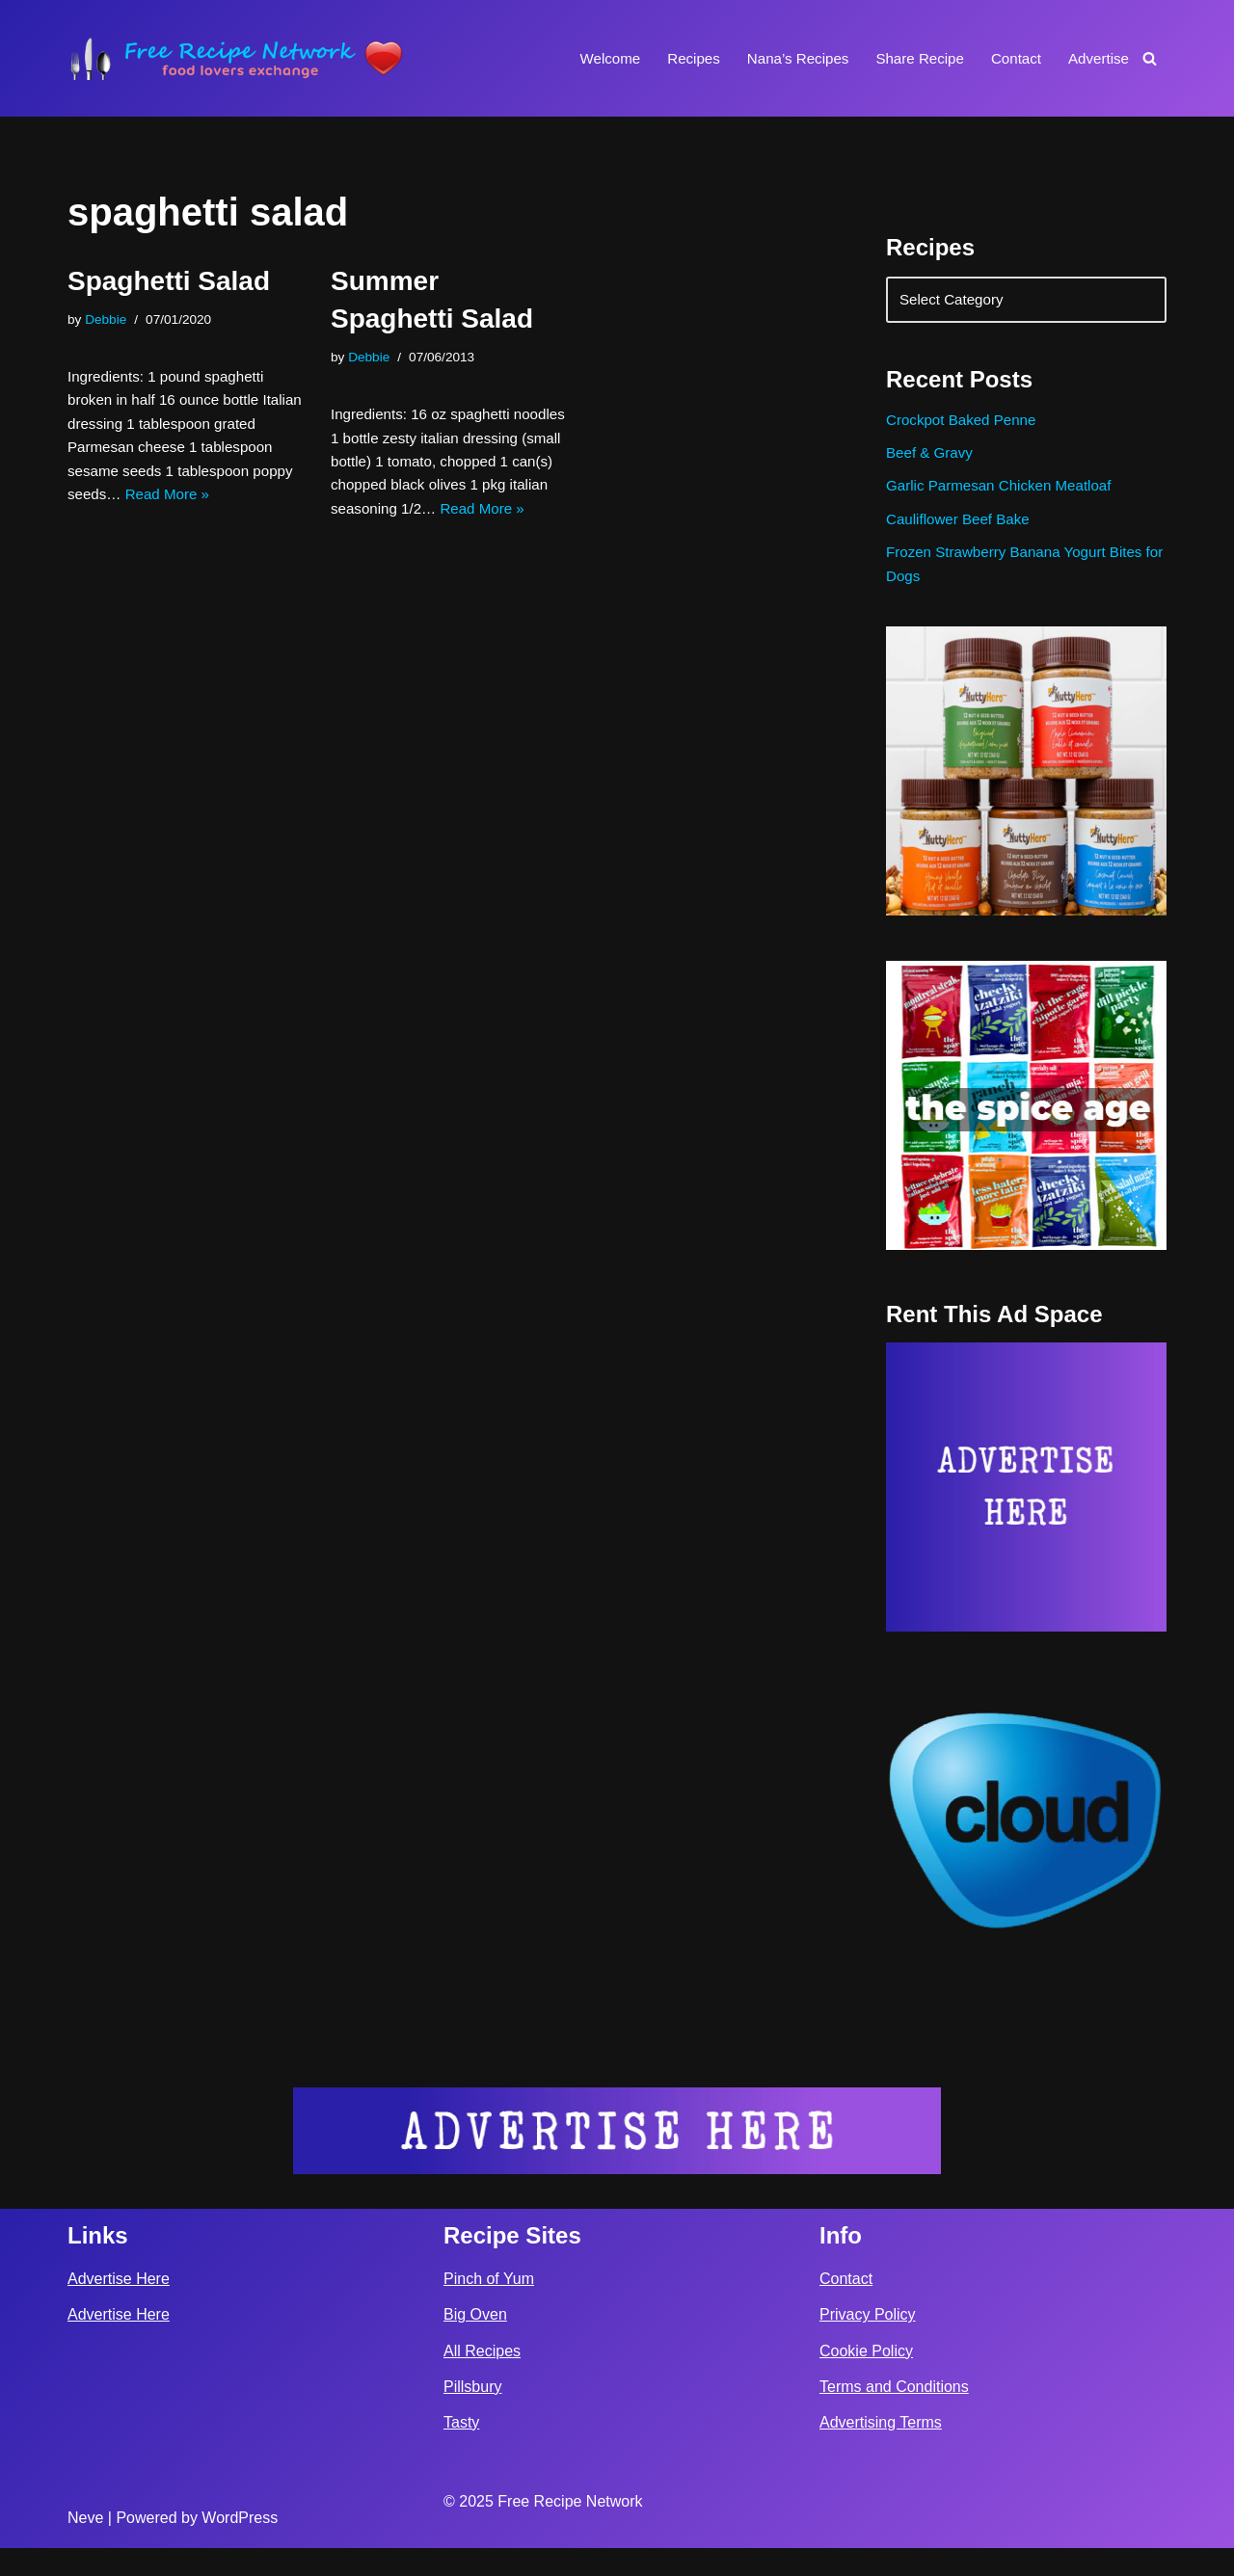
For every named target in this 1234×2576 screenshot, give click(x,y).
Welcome (587, 58)
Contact (1010, 58)
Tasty (461, 2450)
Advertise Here (118, 2306)
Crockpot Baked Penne (965, 428)
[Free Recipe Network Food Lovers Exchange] (236, 58)
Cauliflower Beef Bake (961, 535)
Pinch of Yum (488, 2306)
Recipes (675, 58)
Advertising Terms (880, 2450)
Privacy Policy (867, 2343)
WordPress (239, 2545)
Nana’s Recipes (783, 58)
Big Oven (475, 2343)
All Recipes (482, 2379)
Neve (85, 2545)
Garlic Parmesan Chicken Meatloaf (1005, 499)
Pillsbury (472, 2414)
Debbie (108, 321)
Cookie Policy (866, 2379)
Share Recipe (910, 58)
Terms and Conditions (894, 2414)
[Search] (1149, 58)
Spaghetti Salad (168, 281)
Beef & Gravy (932, 464)
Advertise (1096, 58)
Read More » (417, 550)
